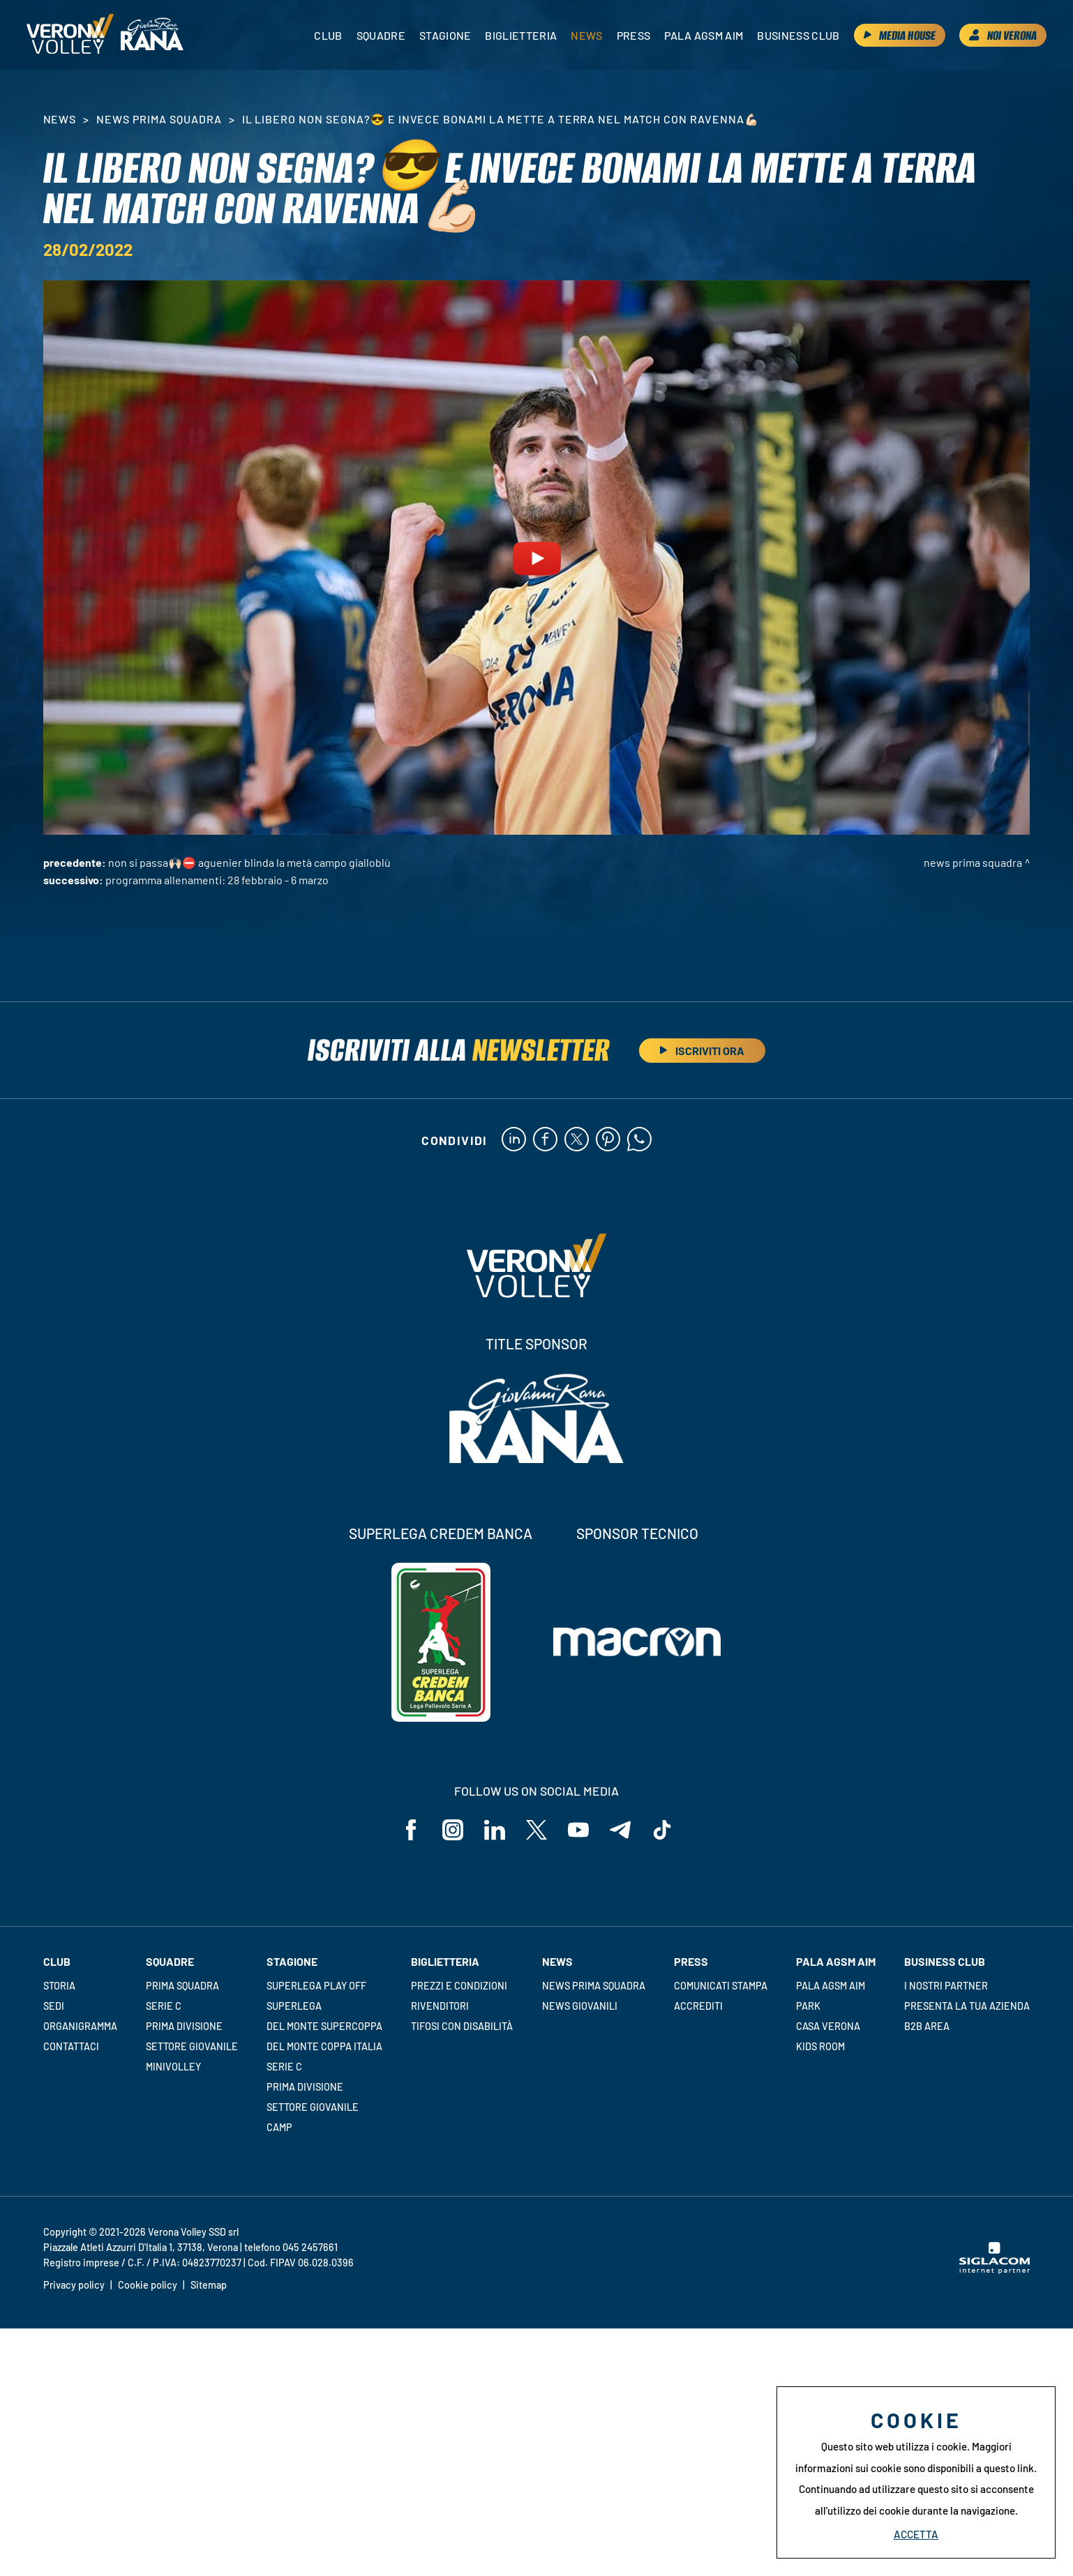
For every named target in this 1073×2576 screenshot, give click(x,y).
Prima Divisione (184, 2026)
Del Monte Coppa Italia (324, 2046)
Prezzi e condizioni (459, 1986)
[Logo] (70, 35)
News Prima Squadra (158, 119)
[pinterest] (608, 1140)
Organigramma (80, 2026)
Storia (59, 1986)
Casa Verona (828, 2026)
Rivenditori (440, 2006)
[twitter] (576, 1140)
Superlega (294, 2006)
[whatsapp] (639, 1140)
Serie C (163, 2006)
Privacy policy (74, 2285)
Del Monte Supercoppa (324, 2026)
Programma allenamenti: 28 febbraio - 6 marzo (217, 879)
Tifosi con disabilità (462, 2026)
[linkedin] (514, 1140)
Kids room (820, 2046)
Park (808, 2006)
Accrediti (698, 2006)
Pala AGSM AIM (830, 1986)
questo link (1009, 2468)
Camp (279, 2127)
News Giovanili (579, 2006)
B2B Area (927, 2026)
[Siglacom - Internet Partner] (994, 2270)
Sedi (53, 2006)
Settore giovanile (192, 2046)
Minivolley (173, 2067)
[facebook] (545, 1140)
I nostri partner (946, 1986)
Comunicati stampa (720, 1986)
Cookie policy (147, 2285)
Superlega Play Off (316, 1986)
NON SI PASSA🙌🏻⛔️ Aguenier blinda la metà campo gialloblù (249, 862)
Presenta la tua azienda (967, 2006)
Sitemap (208, 2285)
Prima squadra (182, 1986)
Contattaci (71, 2046)
